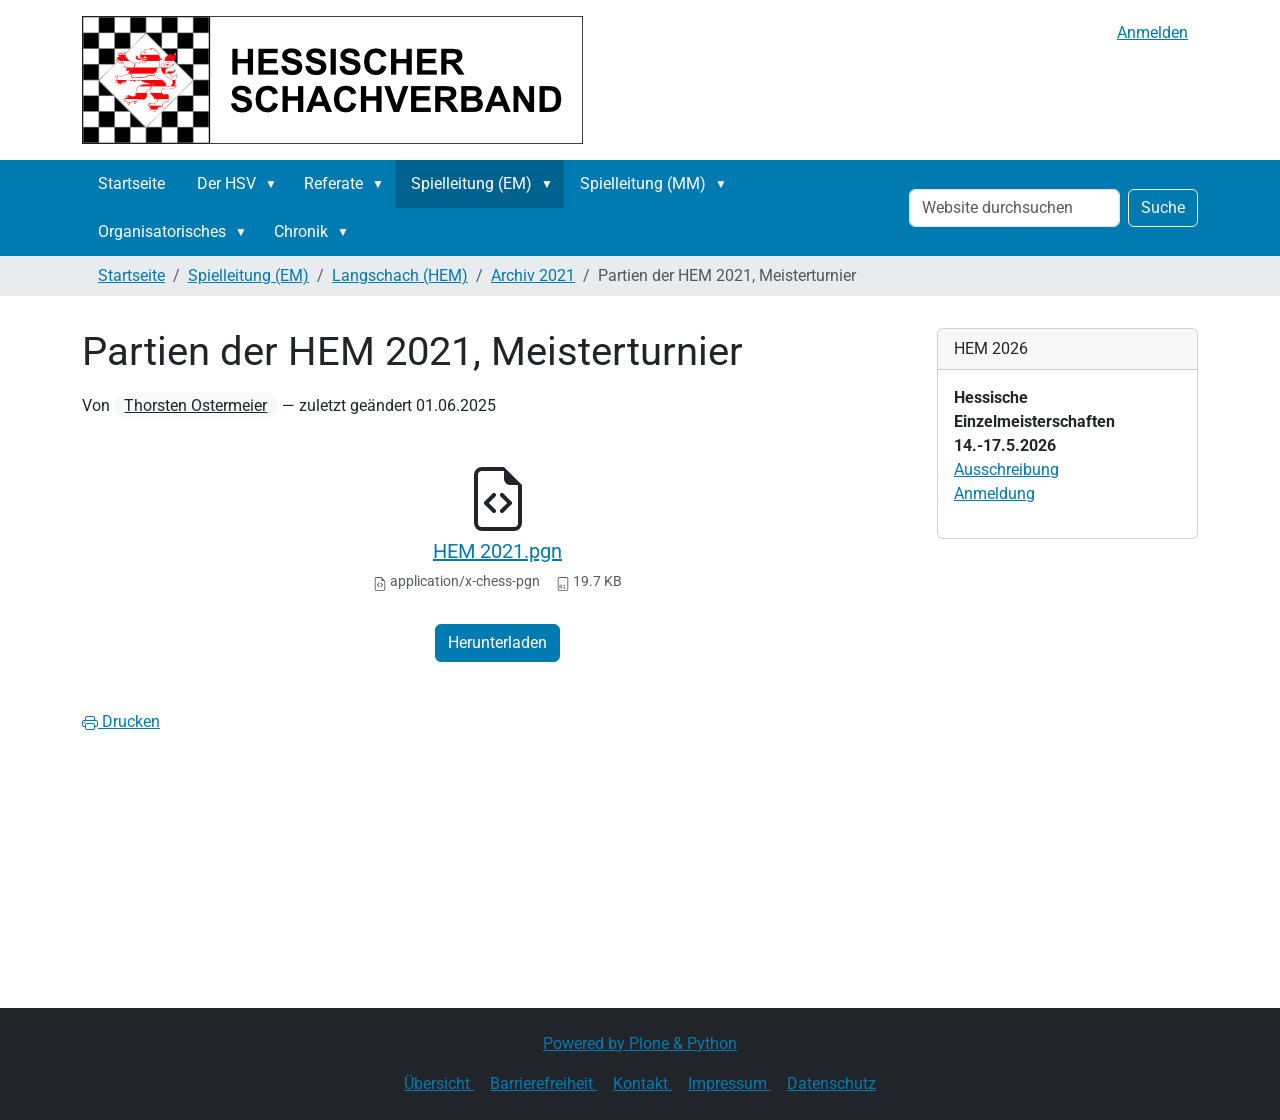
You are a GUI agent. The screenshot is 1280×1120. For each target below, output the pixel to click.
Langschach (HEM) (400, 275)
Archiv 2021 (533, 275)
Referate (333, 183)
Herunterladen (497, 642)
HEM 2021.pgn (497, 551)
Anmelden (1152, 32)
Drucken (121, 721)
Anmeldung (994, 493)
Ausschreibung (1006, 469)
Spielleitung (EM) (471, 183)
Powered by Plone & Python (640, 1043)
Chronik (301, 231)
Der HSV (226, 183)
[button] (275, 184)
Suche (1163, 207)
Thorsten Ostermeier (195, 405)
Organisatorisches (162, 231)
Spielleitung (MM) (643, 183)
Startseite (131, 183)
